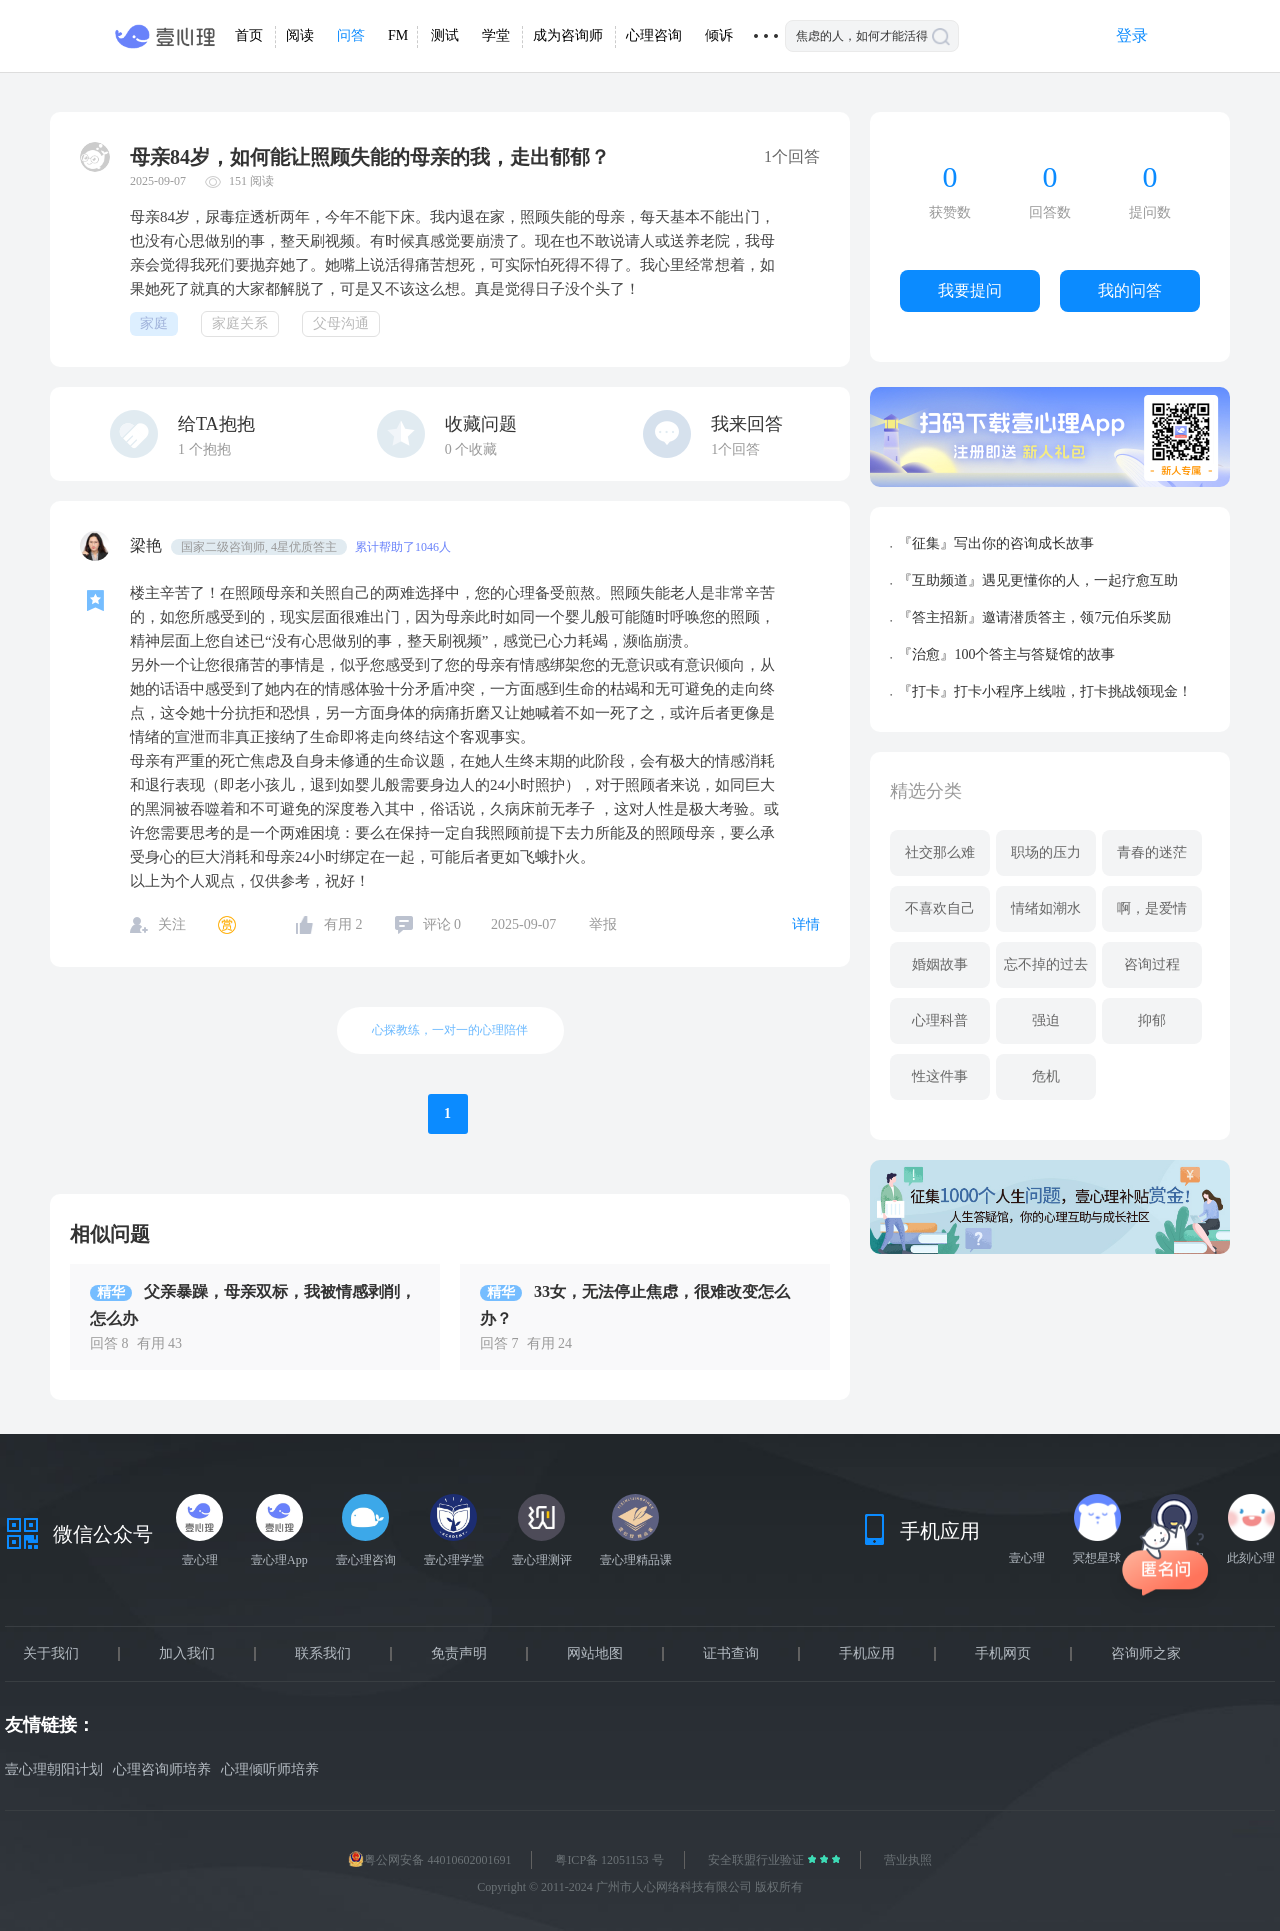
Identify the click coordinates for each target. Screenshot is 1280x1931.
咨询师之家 (1146, 1654)
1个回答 (735, 449)
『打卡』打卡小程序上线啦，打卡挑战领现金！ (1045, 691)
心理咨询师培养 (162, 1769)
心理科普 (940, 1020)
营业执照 (908, 1860)
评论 (442, 924)
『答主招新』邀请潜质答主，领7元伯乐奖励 (1034, 617)
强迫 (1046, 1020)
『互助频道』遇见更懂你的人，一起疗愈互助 (1038, 580)
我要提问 (970, 290)
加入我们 (187, 1654)
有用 (343, 924)
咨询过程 (1152, 964)
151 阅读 (251, 181)
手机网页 (1003, 1654)
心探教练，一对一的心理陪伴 (450, 1030)
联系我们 (323, 1654)
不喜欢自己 (940, 908)
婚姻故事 (940, 964)
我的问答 (1130, 290)
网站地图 (595, 1654)
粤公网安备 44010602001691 (429, 1860)
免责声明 (459, 1654)
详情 (806, 924)
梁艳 (148, 545)
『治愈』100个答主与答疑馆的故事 (1006, 654)
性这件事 (940, 1076)
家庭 (154, 323)
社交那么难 (940, 852)
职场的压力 (1046, 852)
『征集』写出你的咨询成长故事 (996, 543)
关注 (172, 924)
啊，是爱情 (1152, 908)
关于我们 (51, 1654)
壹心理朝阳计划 (54, 1769)
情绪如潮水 (1046, 908)
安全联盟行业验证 (757, 1860)
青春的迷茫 (1152, 852)
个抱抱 (204, 449)
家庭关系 (240, 323)
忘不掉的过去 (1046, 964)
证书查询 (731, 1654)
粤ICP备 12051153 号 (609, 1860)
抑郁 (1152, 1020)
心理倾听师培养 (270, 1769)
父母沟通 (341, 323)
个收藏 (471, 449)
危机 (1046, 1076)
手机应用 (867, 1654)
